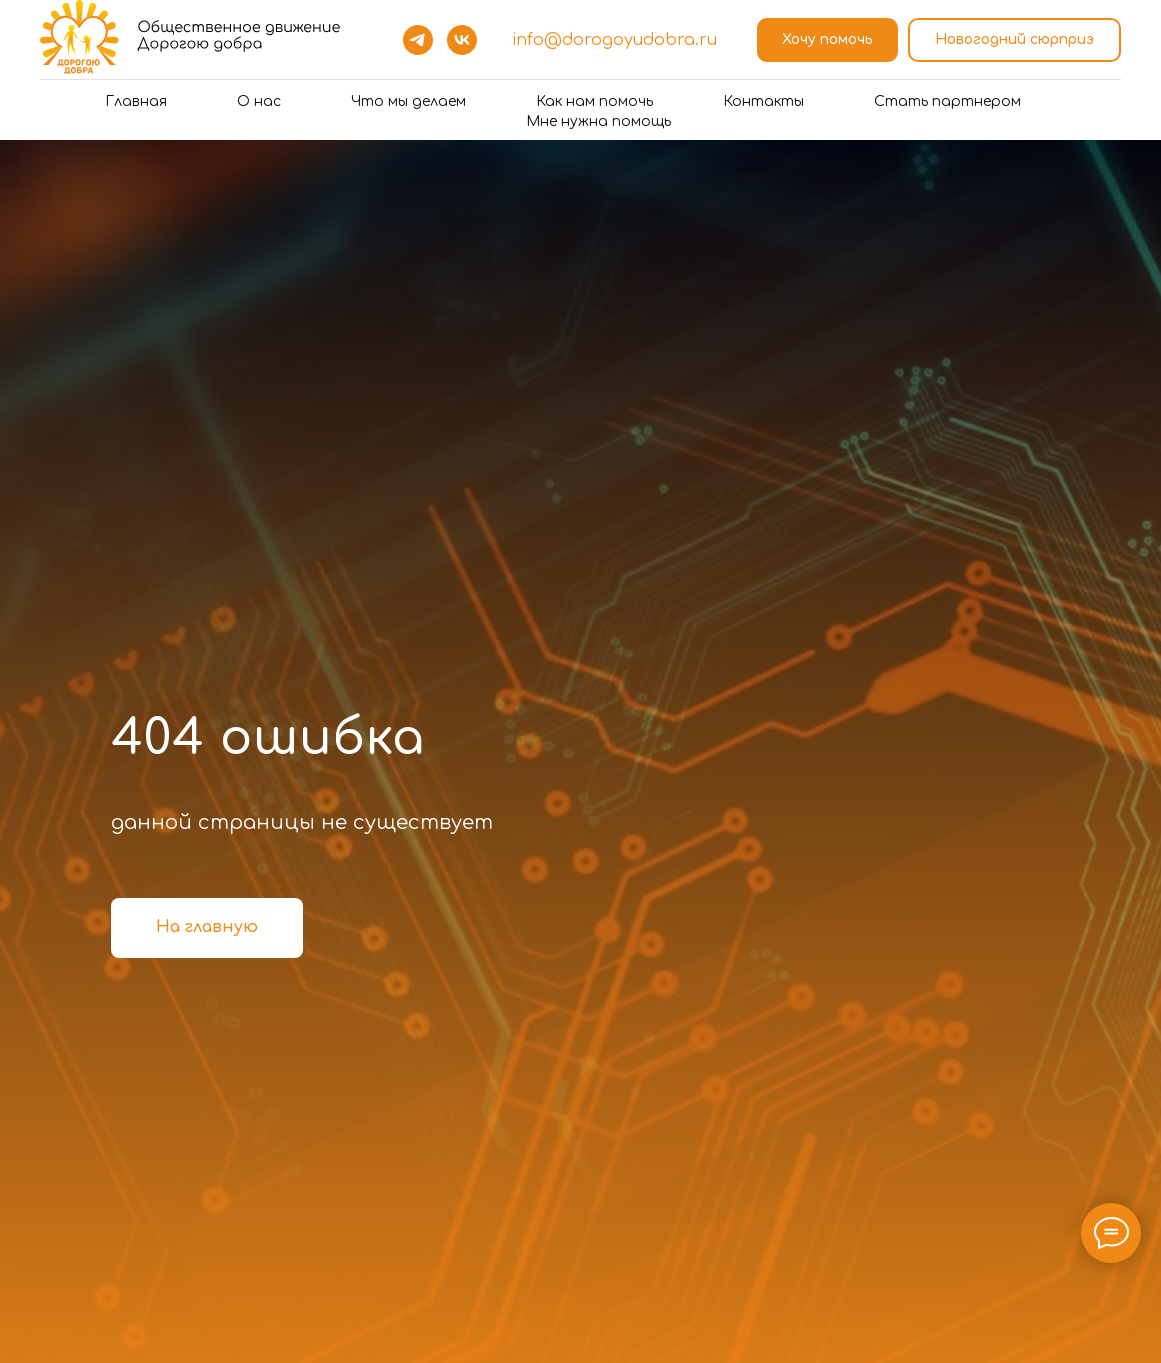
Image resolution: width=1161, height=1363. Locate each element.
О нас (259, 101)
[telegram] (418, 40)
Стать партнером (947, 101)
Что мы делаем (408, 101)
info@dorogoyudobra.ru (614, 40)
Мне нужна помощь (598, 121)
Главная (136, 101)
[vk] (462, 40)
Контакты (763, 101)
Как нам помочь (594, 101)
